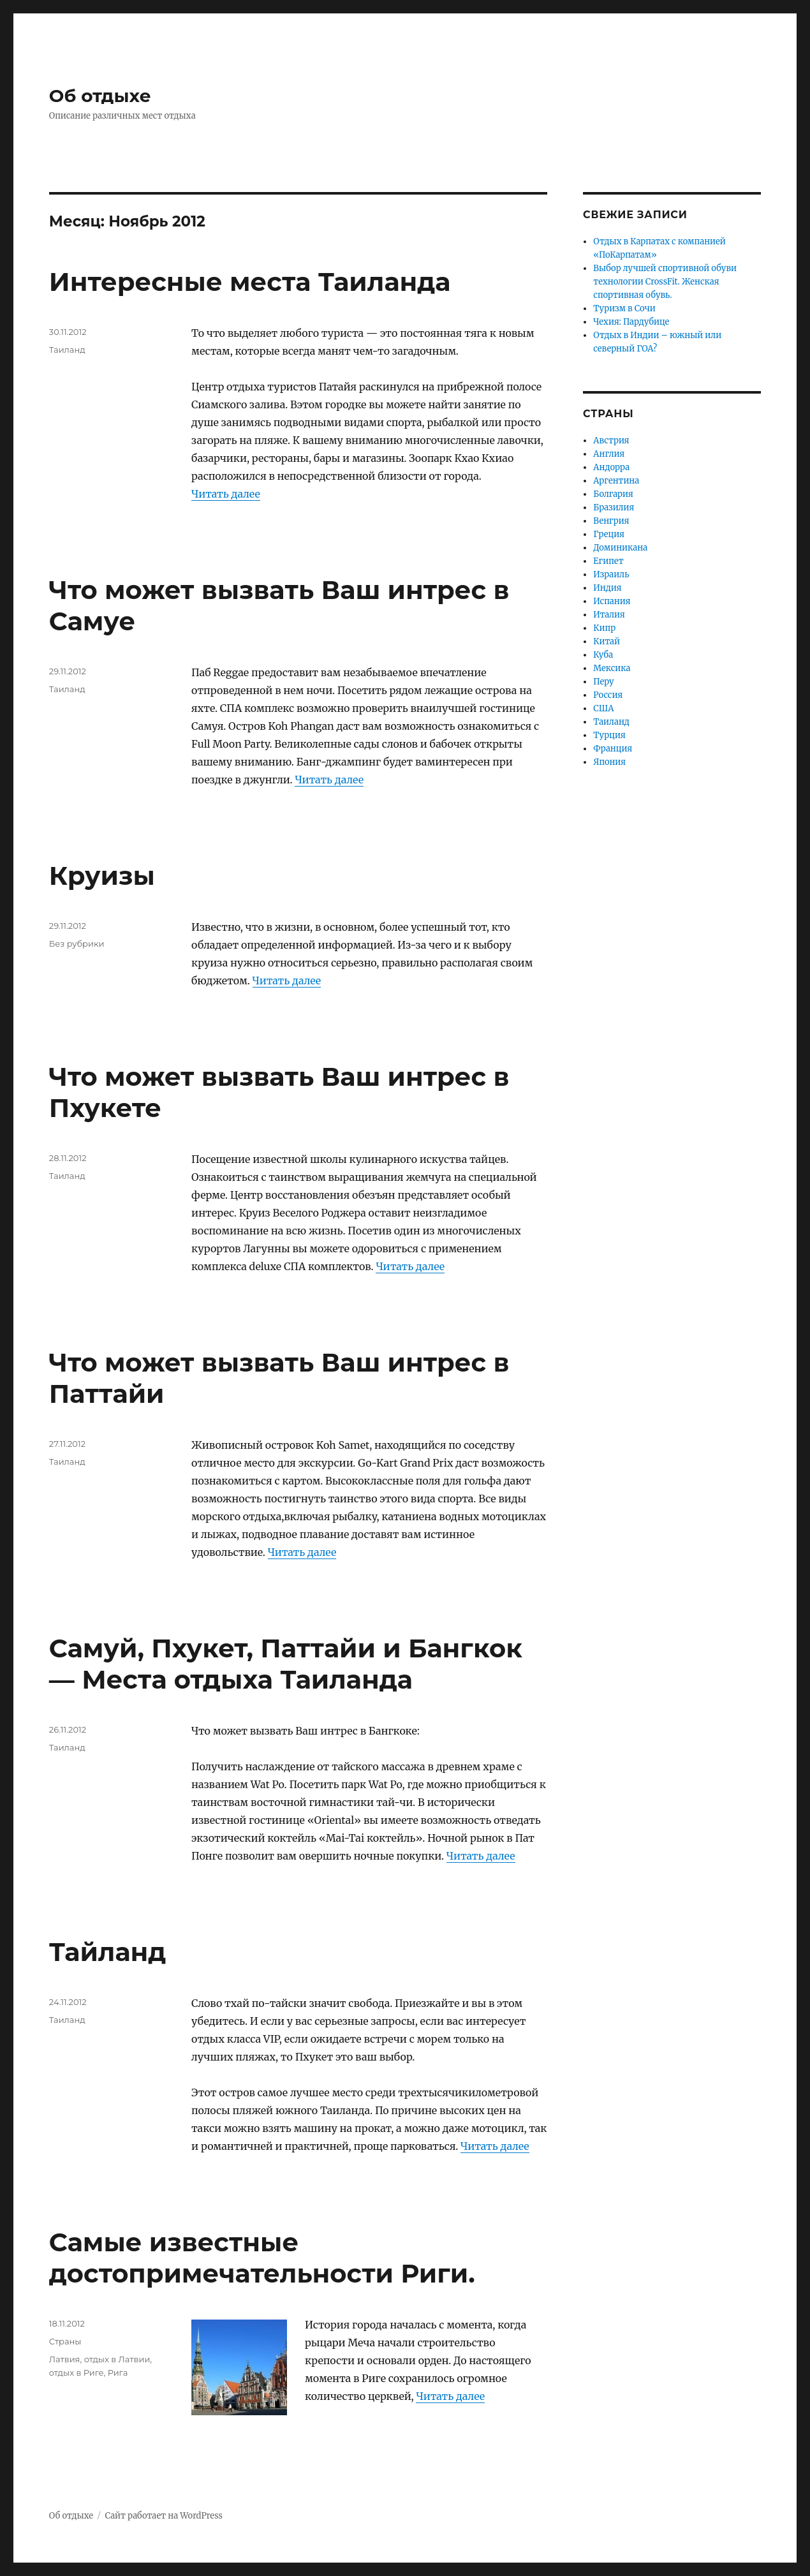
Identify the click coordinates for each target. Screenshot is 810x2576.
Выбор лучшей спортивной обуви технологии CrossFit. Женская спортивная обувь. (665, 281)
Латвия (64, 2359)
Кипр (604, 628)
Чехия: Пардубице (631, 321)
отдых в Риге (76, 2372)
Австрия (611, 440)
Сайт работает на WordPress (164, 2515)
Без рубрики (77, 943)
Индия (607, 587)
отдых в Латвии (117, 2359)
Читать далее (225, 493)
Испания (611, 601)
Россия (607, 695)
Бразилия (613, 507)
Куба (603, 654)
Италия (609, 614)
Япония (609, 762)
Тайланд (107, 1951)
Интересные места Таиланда (250, 281)
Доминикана (620, 547)
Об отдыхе (100, 96)
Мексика (611, 668)
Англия (608, 453)
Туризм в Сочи (624, 308)
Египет (608, 561)
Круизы (102, 875)
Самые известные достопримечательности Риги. (262, 2257)
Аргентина (616, 480)
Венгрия (611, 520)
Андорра (611, 467)
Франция (612, 748)
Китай (606, 641)
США (603, 708)
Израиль (611, 574)
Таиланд (67, 349)
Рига (118, 2372)
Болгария (613, 494)
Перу (603, 681)
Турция (609, 735)
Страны (65, 2341)
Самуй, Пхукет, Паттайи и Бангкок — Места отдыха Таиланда (285, 1663)
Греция (608, 534)
